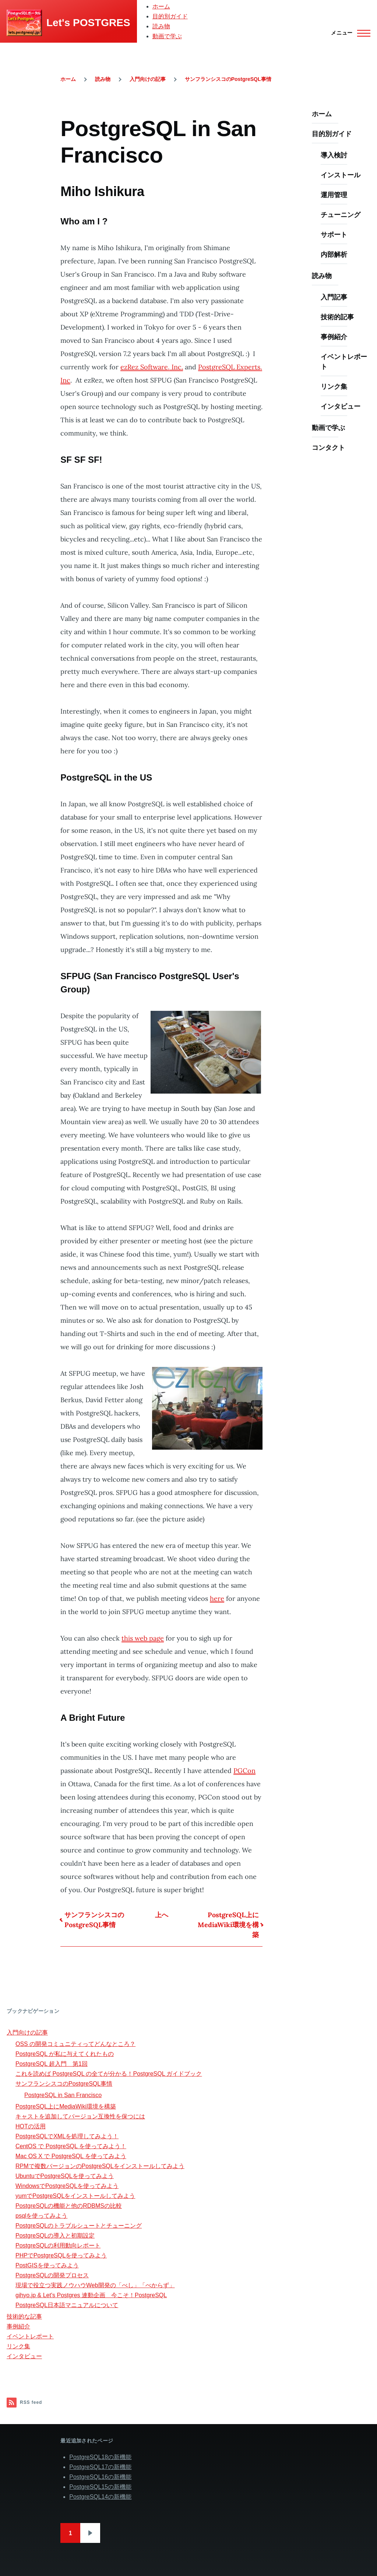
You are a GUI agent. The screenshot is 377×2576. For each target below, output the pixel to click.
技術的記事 (337, 317)
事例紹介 (334, 337)
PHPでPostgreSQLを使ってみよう (61, 2255)
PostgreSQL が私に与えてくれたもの (64, 2054)
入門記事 (334, 297)
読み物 (161, 26)
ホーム (161, 6)
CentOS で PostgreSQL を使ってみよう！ (70, 2146)
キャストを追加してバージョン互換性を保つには (80, 2116)
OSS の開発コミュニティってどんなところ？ (75, 2044)
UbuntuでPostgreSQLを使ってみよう (64, 2176)
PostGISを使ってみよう (47, 2265)
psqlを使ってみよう (41, 2216)
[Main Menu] (348, 33)
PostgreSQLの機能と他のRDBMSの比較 (68, 2206)
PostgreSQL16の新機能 (100, 2477)
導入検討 (334, 155)
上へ (161, 1915)
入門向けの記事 (148, 79)
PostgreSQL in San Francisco (63, 2095)
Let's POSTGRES (88, 22)
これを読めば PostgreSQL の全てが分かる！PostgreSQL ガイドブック (108, 2074)
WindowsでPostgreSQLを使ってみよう (67, 2186)
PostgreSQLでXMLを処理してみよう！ (67, 2136)
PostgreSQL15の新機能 (100, 2487)
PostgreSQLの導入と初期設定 (55, 2235)
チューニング (340, 214)
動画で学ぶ (167, 36)
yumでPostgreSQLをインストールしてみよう (75, 2196)
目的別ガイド (170, 16)
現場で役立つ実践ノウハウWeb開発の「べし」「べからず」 (95, 2285)
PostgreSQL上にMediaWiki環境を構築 (228, 1925)
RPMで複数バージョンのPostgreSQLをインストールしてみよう (99, 2166)
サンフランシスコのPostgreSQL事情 (228, 79)
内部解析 (334, 254)
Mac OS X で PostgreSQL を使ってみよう (70, 2156)
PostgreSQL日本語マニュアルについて (66, 2305)
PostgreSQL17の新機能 (100, 2467)
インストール (340, 175)
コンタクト (328, 447)
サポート (334, 234)
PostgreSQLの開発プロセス (52, 2275)
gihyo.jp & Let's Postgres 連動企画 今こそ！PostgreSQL (91, 2295)
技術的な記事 (24, 2316)
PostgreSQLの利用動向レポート (58, 2245)
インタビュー (340, 406)
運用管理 (334, 195)
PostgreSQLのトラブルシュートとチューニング (78, 2226)
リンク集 (334, 386)
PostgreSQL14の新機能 (100, 2497)
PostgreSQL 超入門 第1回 (51, 2064)
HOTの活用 (30, 2126)
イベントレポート (344, 361)
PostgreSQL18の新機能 (100, 2457)
